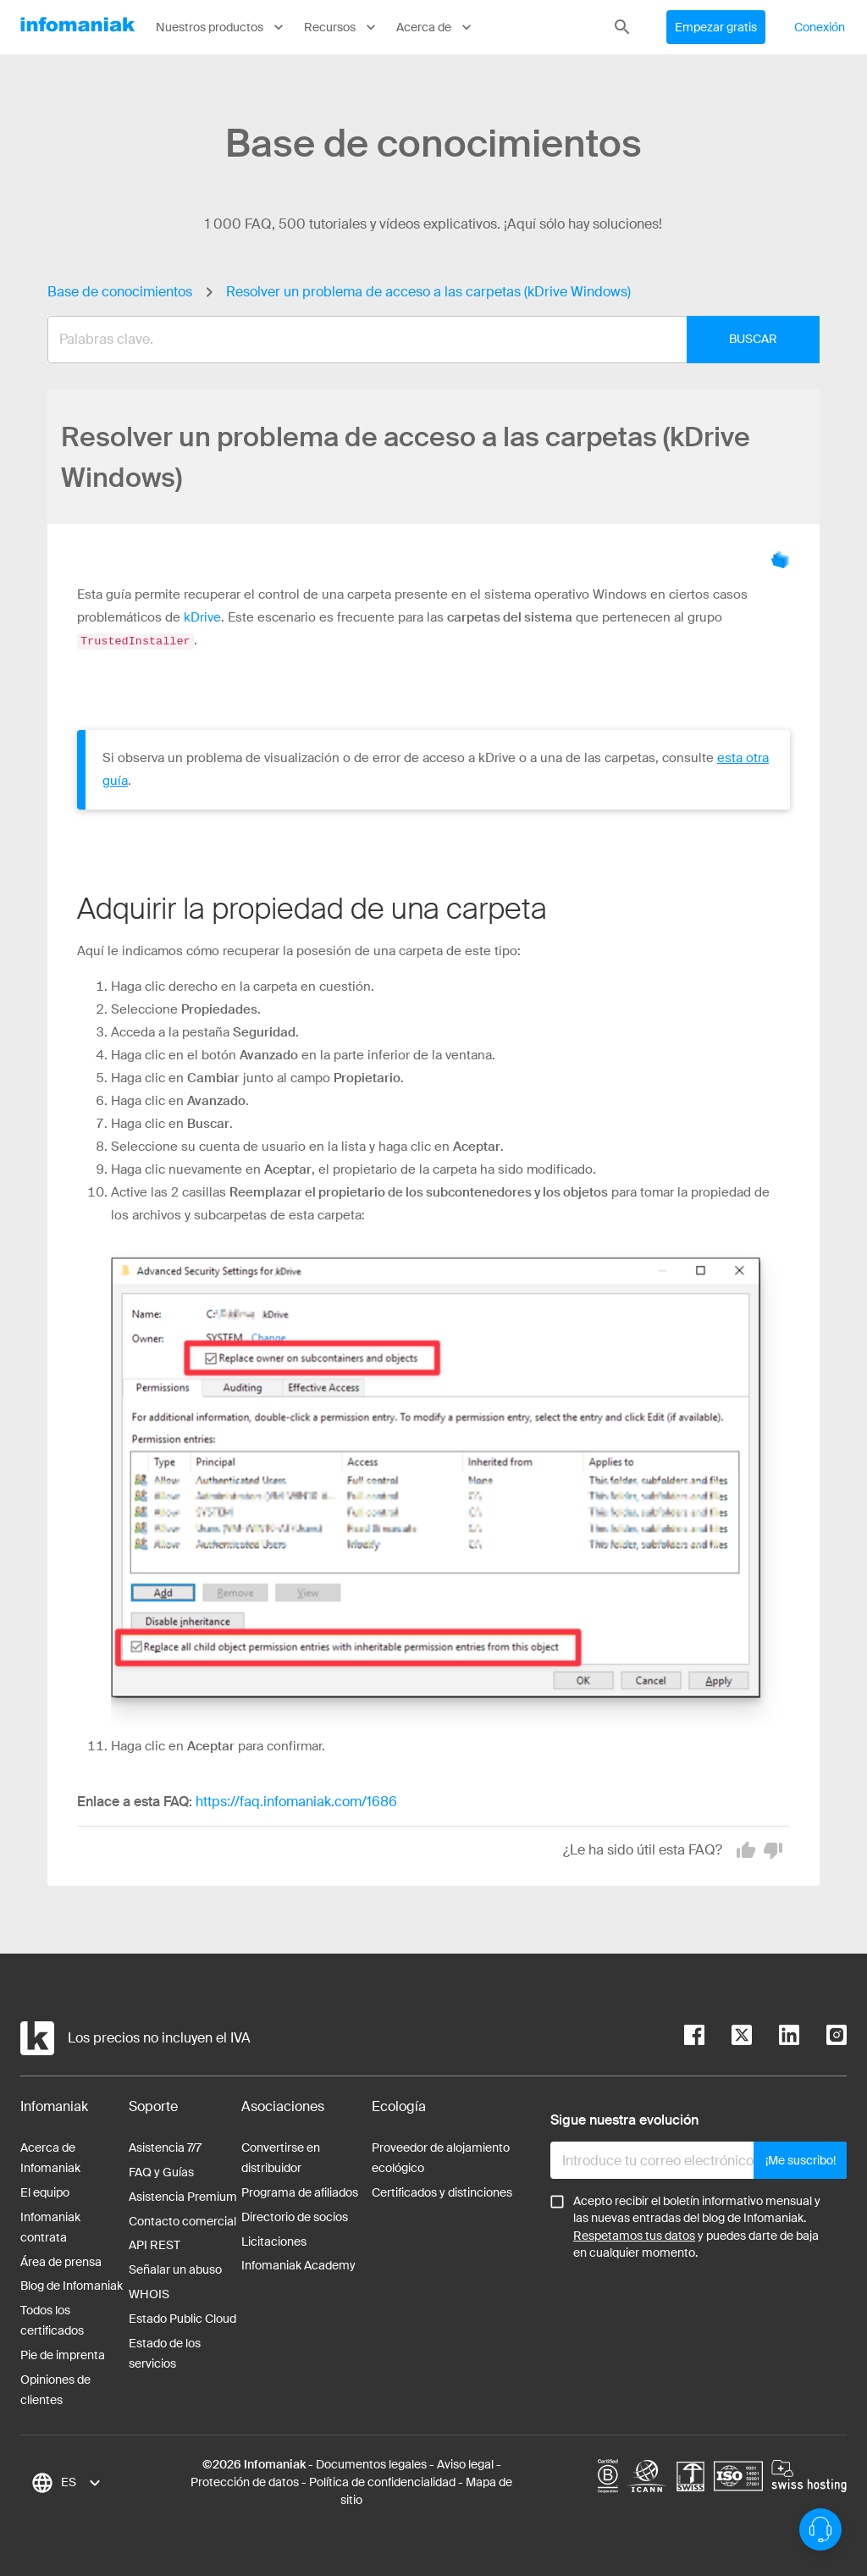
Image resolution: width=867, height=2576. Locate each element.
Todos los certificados (52, 2319)
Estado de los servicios (165, 2352)
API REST (154, 2244)
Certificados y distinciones (442, 2191)
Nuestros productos (221, 27)
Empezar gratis (716, 27)
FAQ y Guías (161, 2171)
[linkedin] (775, 2037)
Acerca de (435, 27)
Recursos (341, 27)
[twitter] (728, 2037)
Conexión (819, 27)
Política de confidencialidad (382, 2481)
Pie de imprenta (62, 2354)
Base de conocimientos (119, 292)
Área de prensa (61, 2261)
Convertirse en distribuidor (280, 2157)
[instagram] (823, 2037)
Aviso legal (465, 2463)
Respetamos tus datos (634, 2234)
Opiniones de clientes (55, 2389)
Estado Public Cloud (182, 2317)
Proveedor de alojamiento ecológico (441, 2157)
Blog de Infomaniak (71, 2284)
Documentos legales (371, 2463)
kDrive (202, 617)
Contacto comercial (182, 2220)
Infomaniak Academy (298, 2264)
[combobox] (421, 339)
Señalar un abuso (175, 2268)
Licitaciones (273, 2240)
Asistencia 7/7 (165, 2146)
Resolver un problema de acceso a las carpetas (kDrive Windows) (428, 292)
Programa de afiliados (299, 2191)
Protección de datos (245, 2481)
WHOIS (149, 2293)
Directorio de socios (294, 2216)
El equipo (44, 2191)
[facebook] (694, 2037)
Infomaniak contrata (50, 2226)
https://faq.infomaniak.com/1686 (296, 1801)
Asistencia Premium (183, 2195)
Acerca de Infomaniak (50, 2157)
